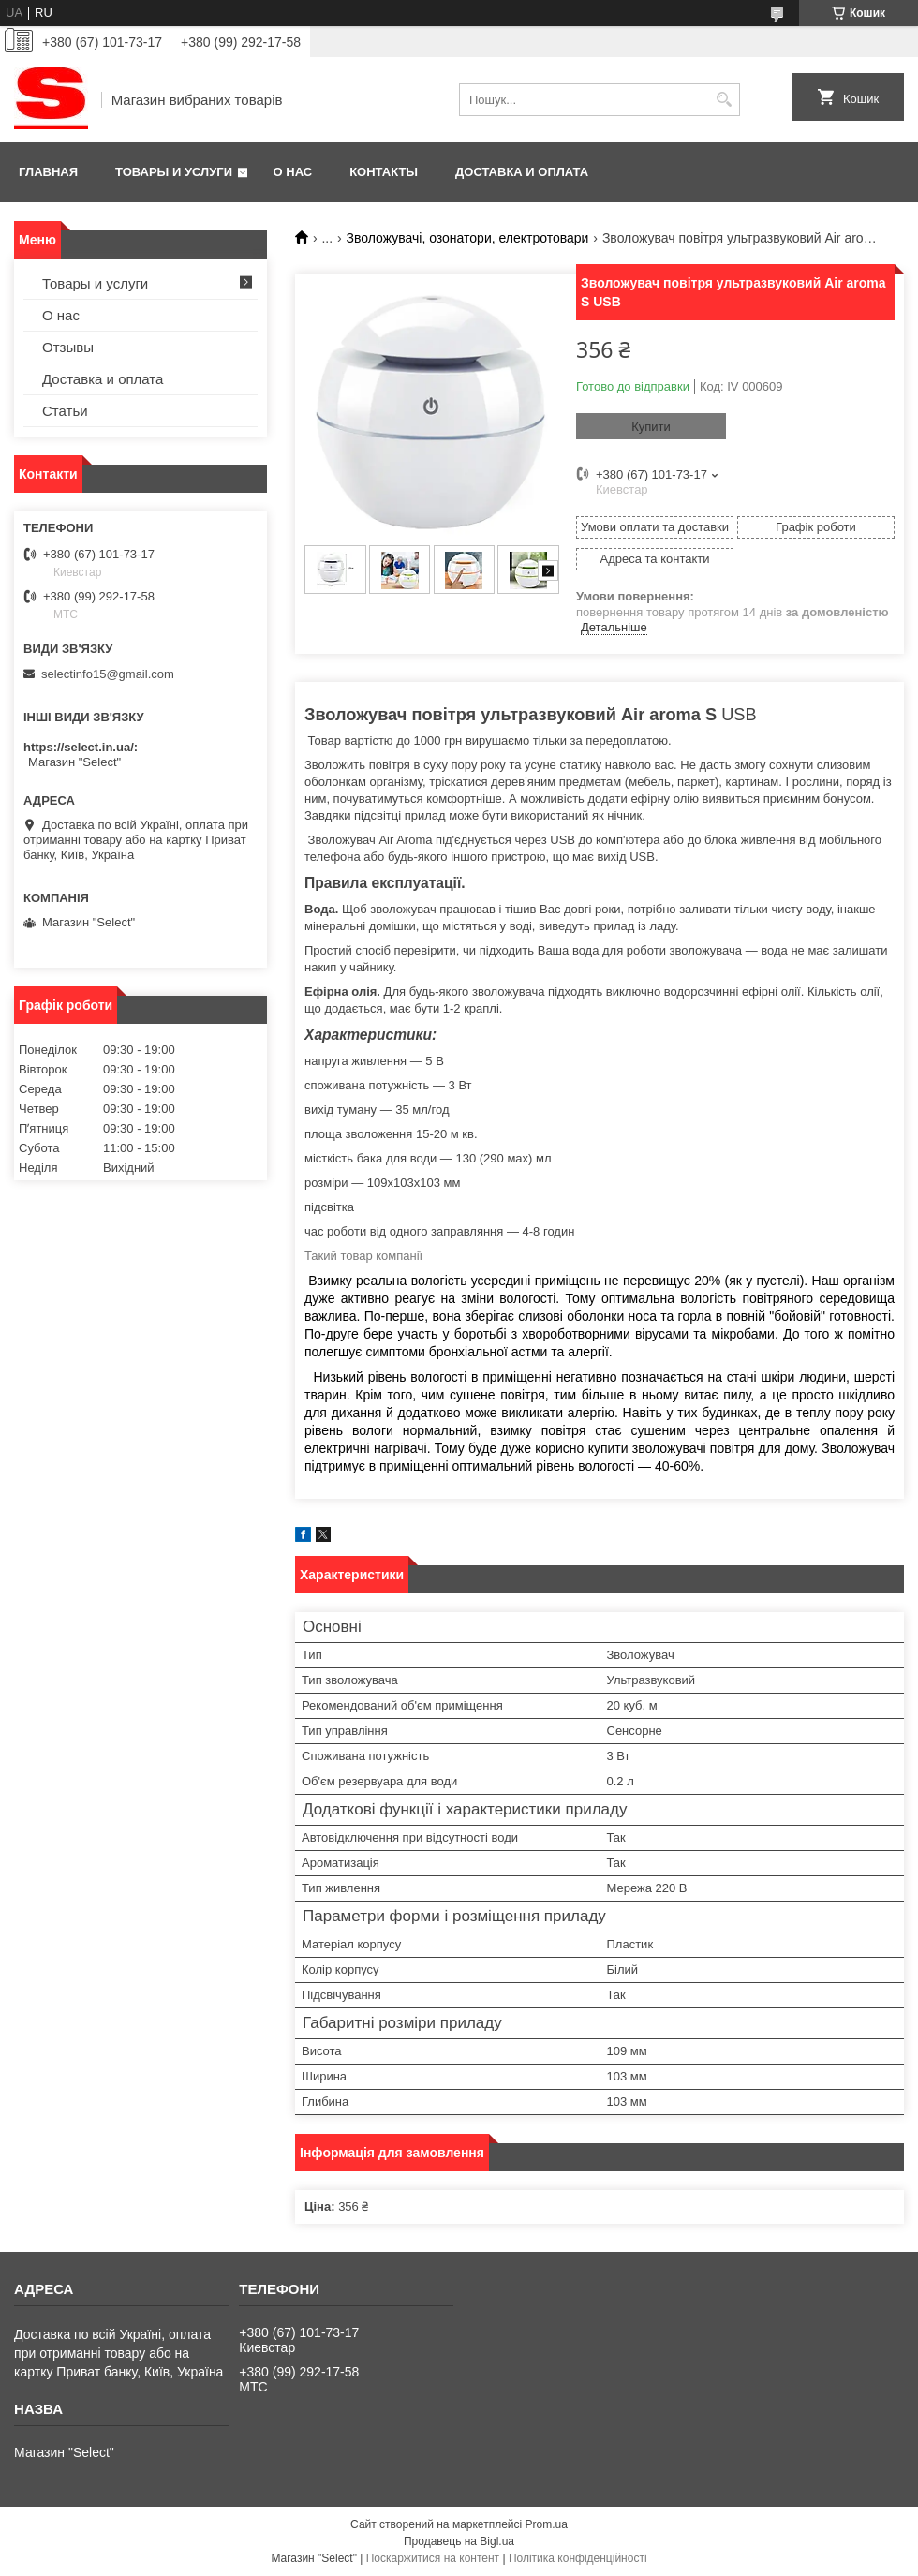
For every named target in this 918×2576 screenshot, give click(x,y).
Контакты (383, 172)
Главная (48, 172)
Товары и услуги (173, 172)
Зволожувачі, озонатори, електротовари (468, 237)
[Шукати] (723, 99)
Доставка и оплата (521, 172)
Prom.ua (547, 2524)
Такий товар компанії (363, 1256)
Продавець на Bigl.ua (459, 2541)
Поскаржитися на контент (432, 2558)
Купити (651, 427)
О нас (293, 172)
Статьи (65, 411)
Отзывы (68, 347)
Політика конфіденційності (578, 2558)
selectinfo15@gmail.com (107, 674)
